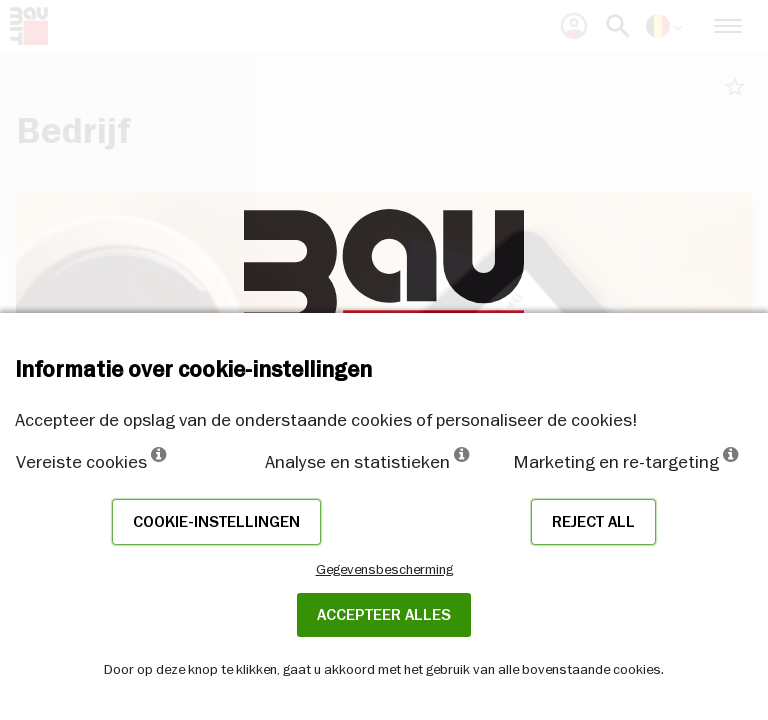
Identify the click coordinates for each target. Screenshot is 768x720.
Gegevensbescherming (384, 569)
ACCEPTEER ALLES (384, 615)
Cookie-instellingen (216, 522)
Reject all (593, 522)
